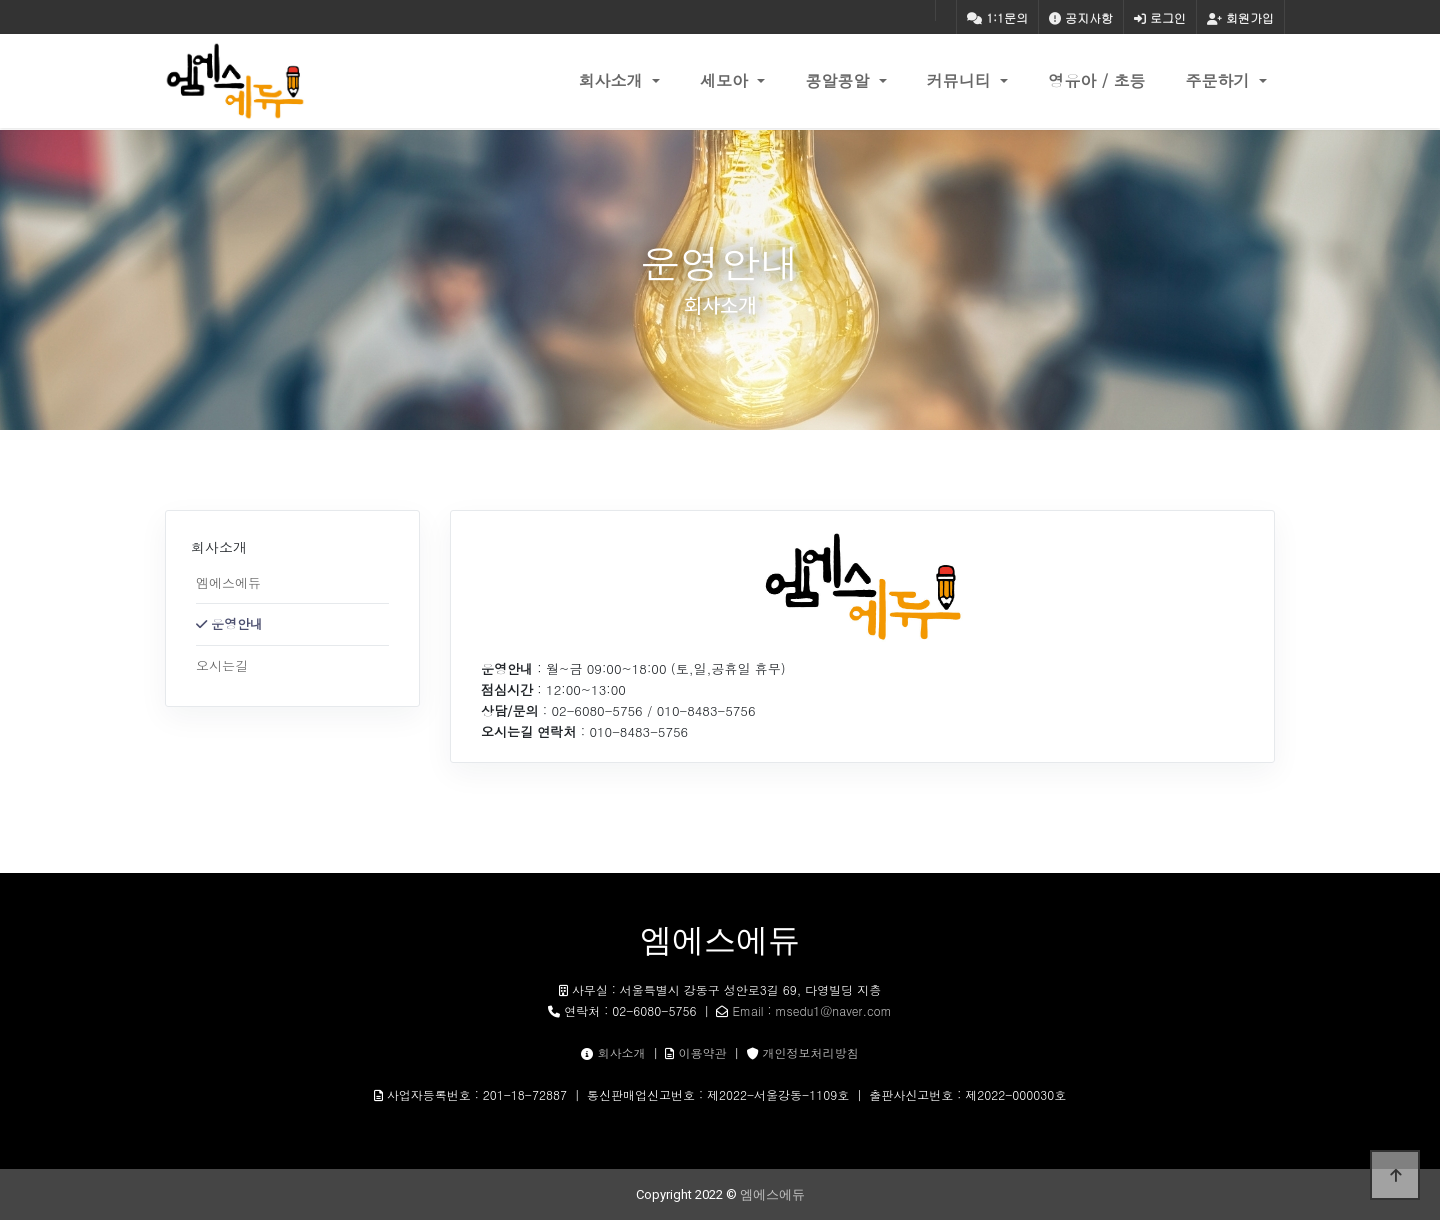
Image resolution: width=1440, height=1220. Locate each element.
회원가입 (1240, 17)
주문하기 (1220, 80)
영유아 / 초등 (1096, 80)
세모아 (726, 80)
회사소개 (613, 80)
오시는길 (222, 665)
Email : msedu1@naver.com (811, 1010)
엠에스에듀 (228, 582)
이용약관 (703, 1052)
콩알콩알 (839, 80)
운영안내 (237, 623)
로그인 (1160, 17)
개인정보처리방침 (811, 1052)
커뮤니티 (961, 80)
